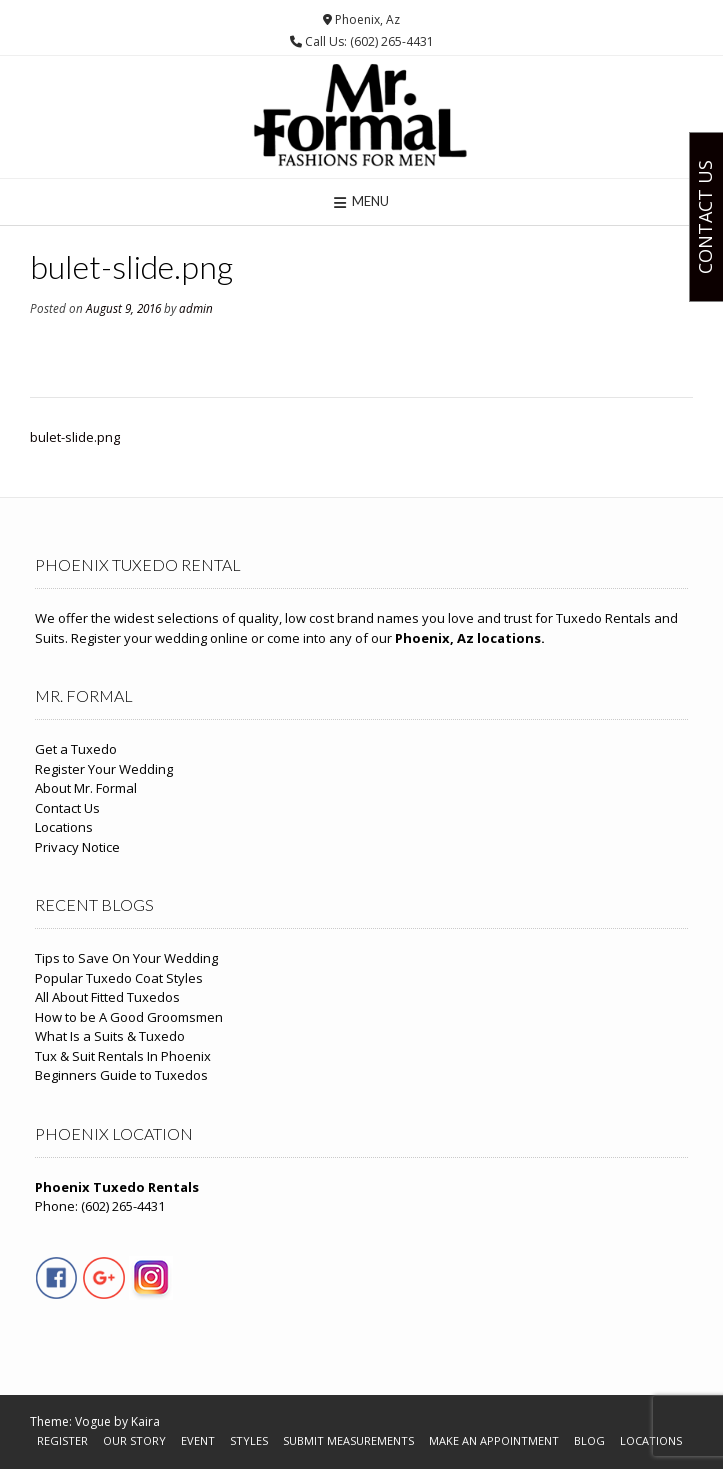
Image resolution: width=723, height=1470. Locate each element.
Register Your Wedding (104, 769)
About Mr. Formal (86, 788)
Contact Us (67, 808)
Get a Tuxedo (76, 749)
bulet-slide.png (75, 437)
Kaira (145, 1421)
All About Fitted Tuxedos (107, 997)
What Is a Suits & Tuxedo (110, 1036)
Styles (249, 1440)
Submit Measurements (348, 1440)
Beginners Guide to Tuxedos (121, 1075)
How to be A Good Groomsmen (129, 1017)
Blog (589, 1440)
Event (198, 1440)
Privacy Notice (77, 847)
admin (196, 308)
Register (62, 1440)
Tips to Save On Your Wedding (126, 958)
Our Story (134, 1440)
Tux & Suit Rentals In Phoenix (123, 1056)
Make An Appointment (494, 1440)
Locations (64, 827)
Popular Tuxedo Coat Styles (119, 978)
